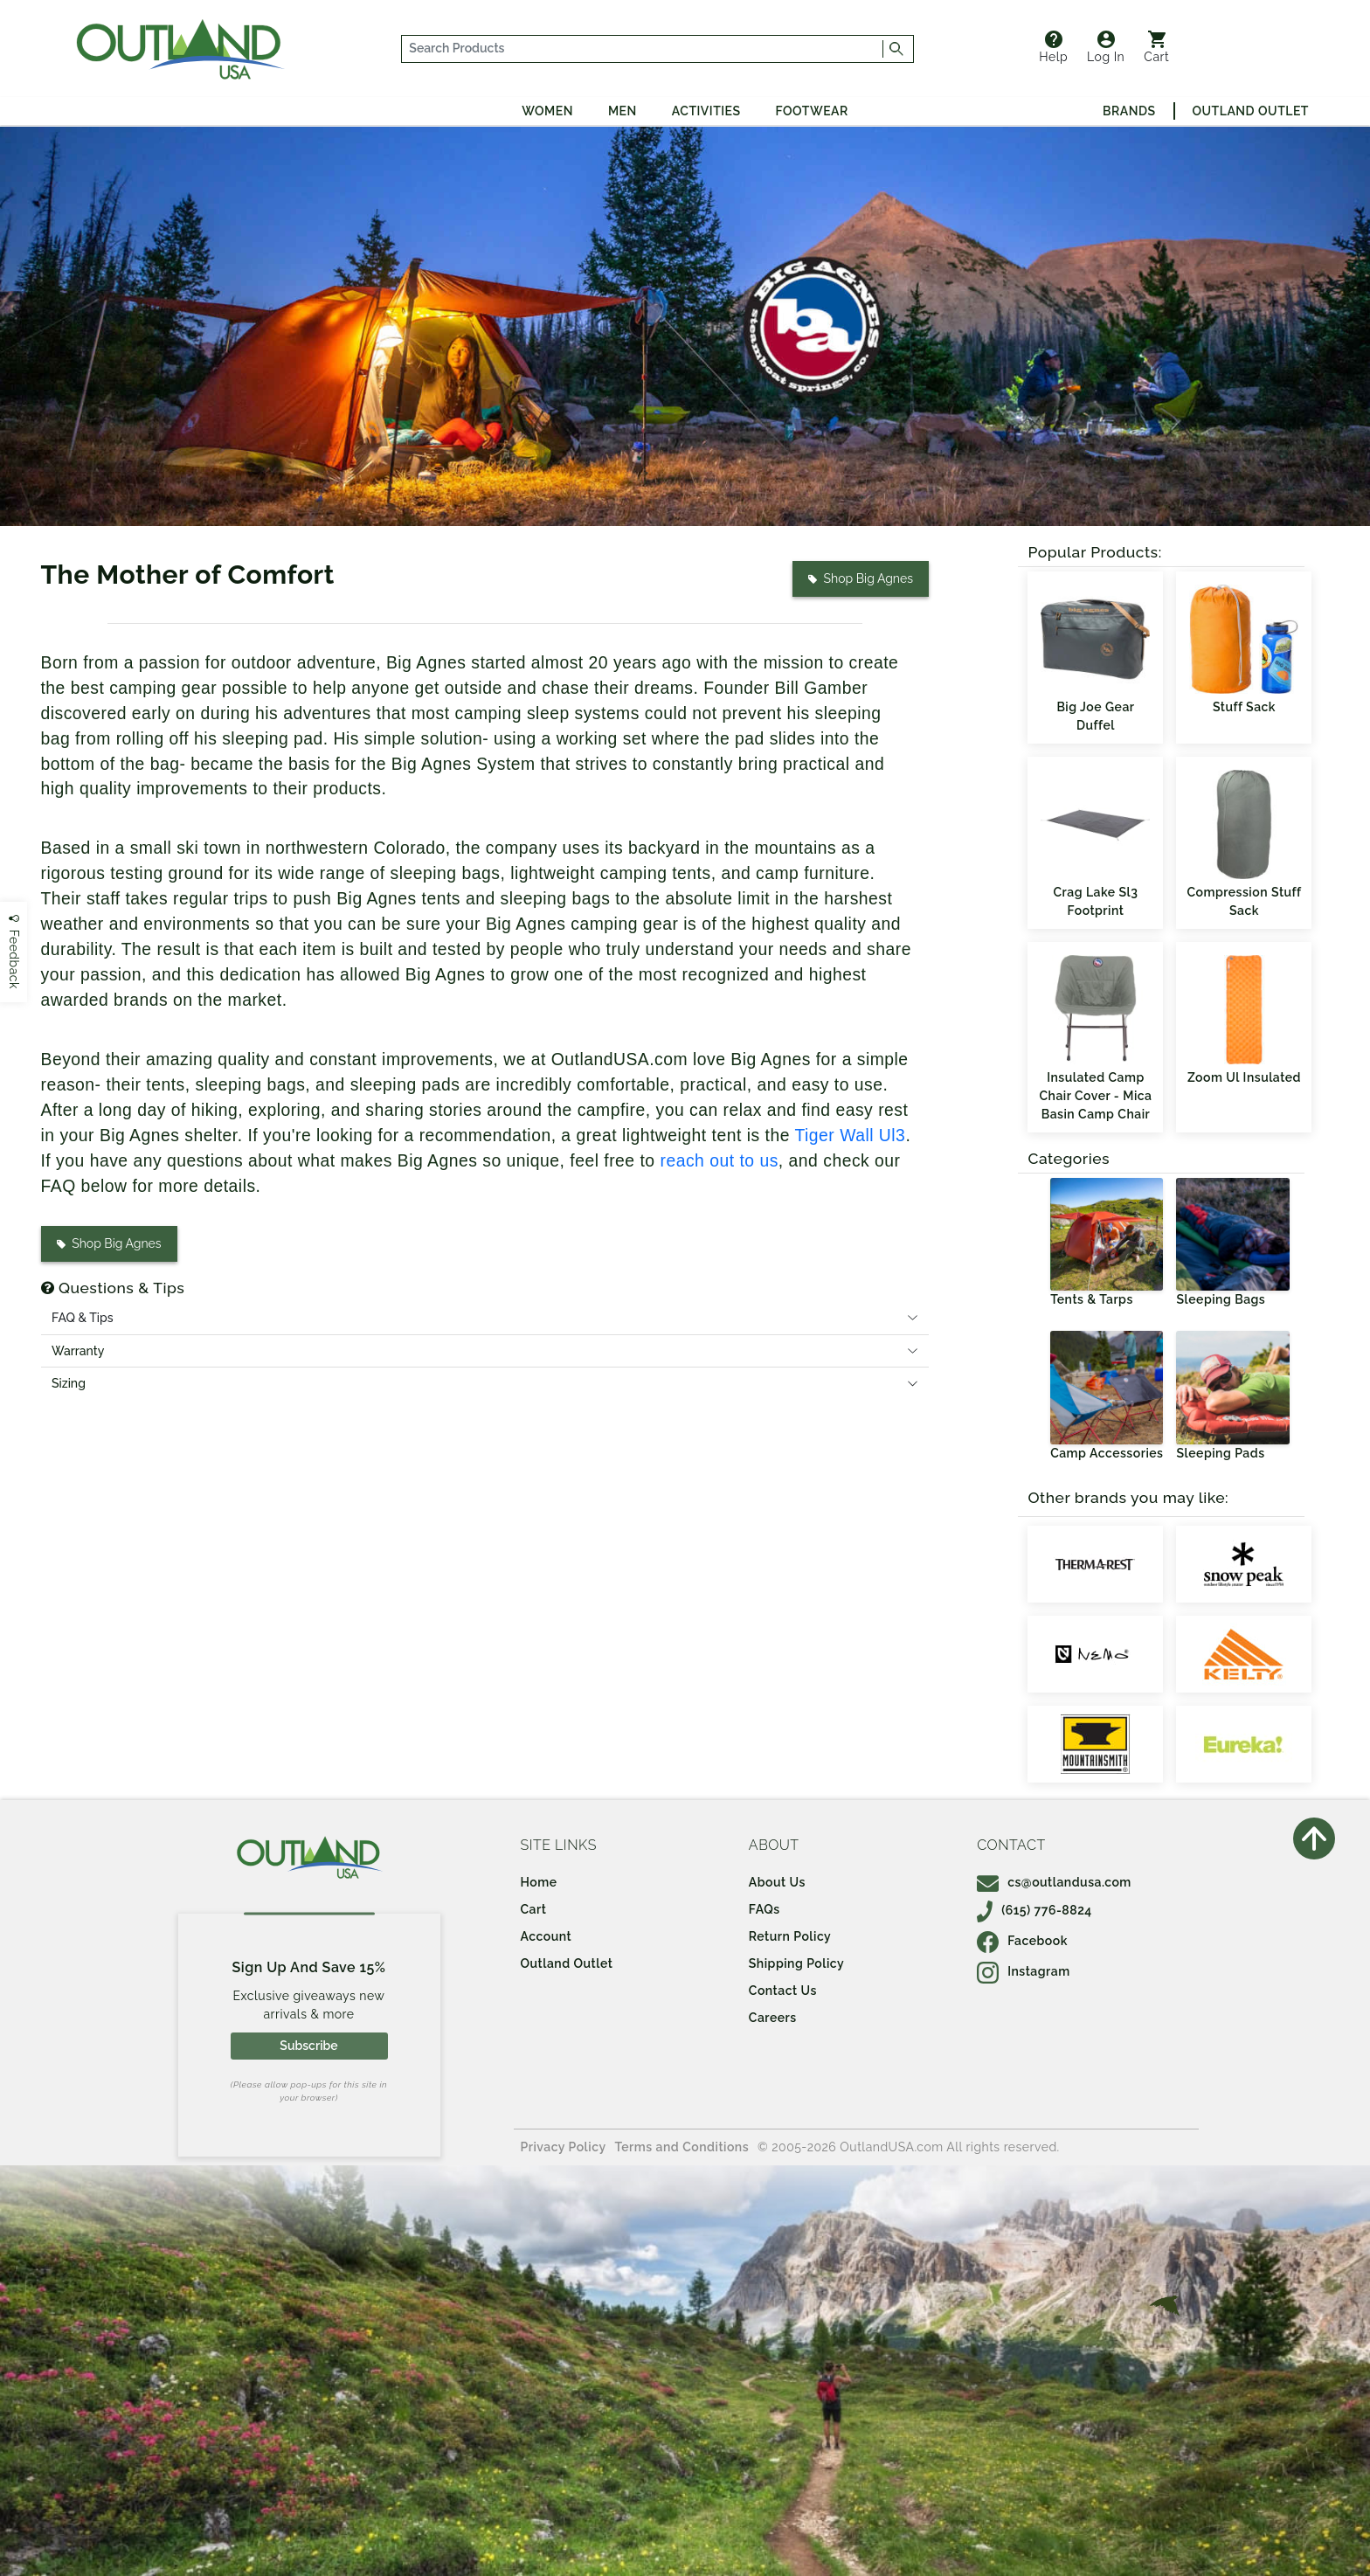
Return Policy (790, 1936)
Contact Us (783, 1991)
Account (546, 1936)
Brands (1129, 111)
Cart (1156, 47)
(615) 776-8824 (1034, 1910)
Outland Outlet (1251, 111)
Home (539, 1882)
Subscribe (308, 2046)
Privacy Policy (563, 2147)
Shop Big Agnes (859, 578)
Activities (706, 111)
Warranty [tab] (78, 1351)
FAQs (764, 1909)
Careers (773, 2018)
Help (1053, 47)
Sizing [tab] (69, 1383)
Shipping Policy (796, 1963)
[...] (642, 49)
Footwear (812, 111)
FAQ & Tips (83, 1318)
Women (547, 111)
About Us (777, 1882)
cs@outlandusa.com (1054, 1882)
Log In (1105, 47)
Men (622, 111)
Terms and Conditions (682, 2147)
